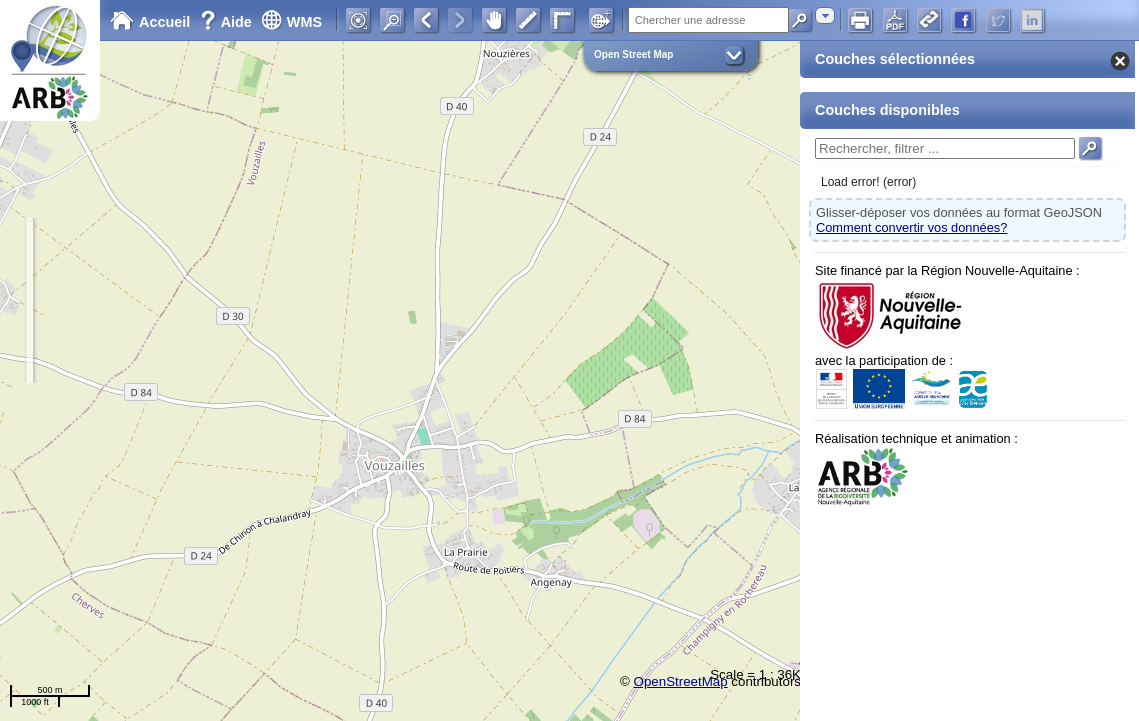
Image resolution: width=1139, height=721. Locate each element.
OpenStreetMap (681, 681)
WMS (291, 22)
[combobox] (825, 15)
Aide (228, 22)
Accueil (150, 22)
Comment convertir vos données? (911, 227)
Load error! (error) (868, 182)
